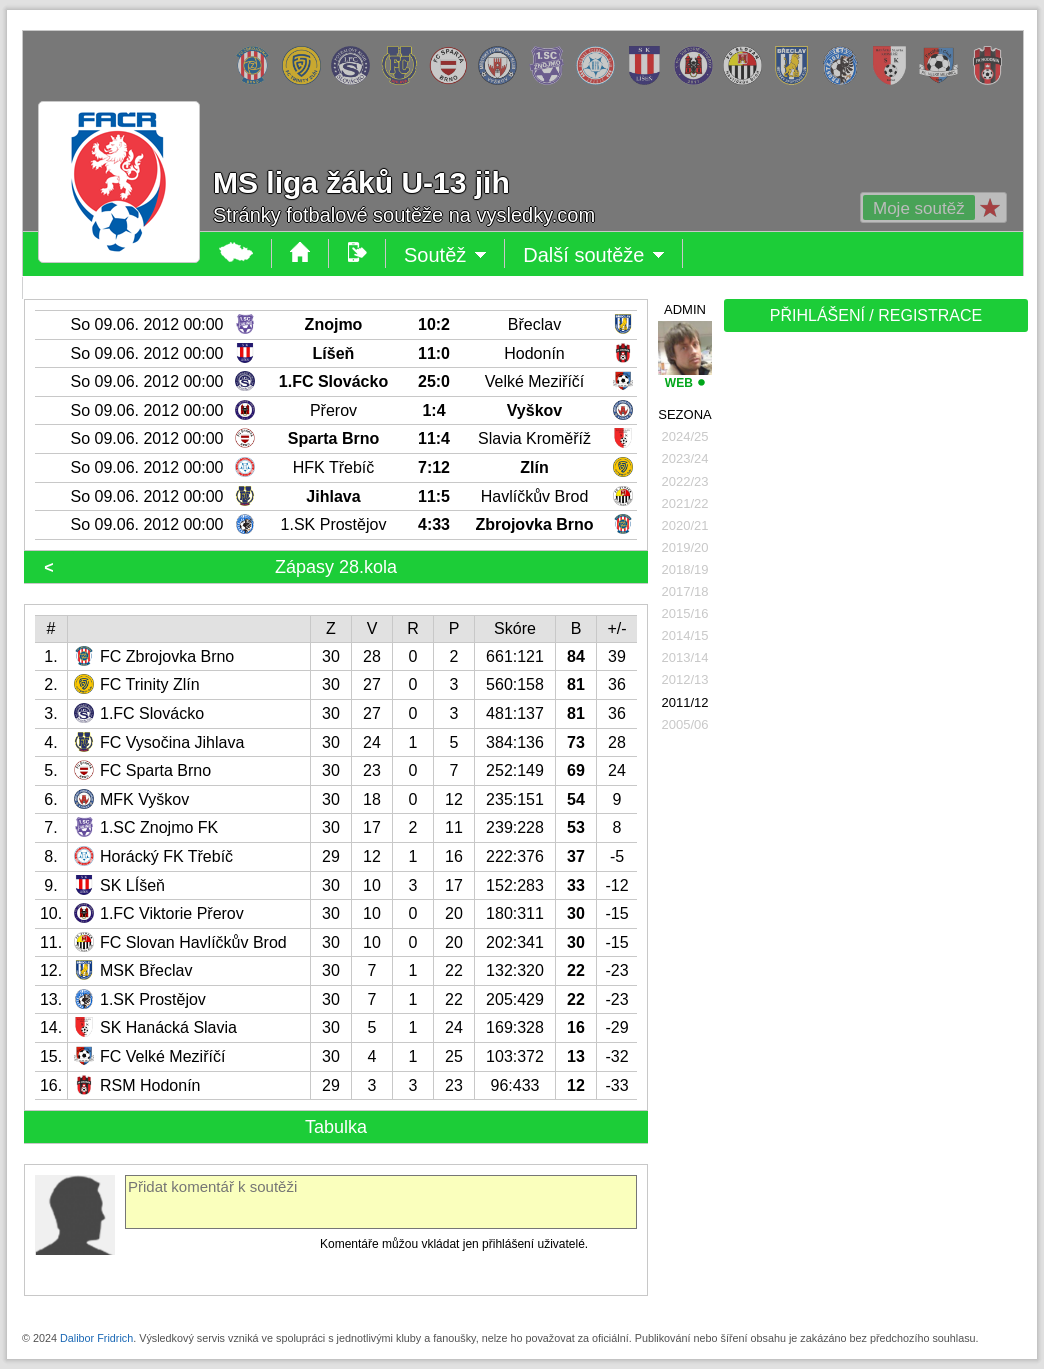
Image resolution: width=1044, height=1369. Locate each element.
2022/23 (685, 481)
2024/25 (685, 436)
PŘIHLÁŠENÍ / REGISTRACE (876, 315)
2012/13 (685, 679)
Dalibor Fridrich (96, 1338)
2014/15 (685, 635)
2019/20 (685, 547)
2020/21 (685, 525)
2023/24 (685, 458)
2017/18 (685, 591)
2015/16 (685, 613)
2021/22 (685, 503)
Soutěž (445, 255)
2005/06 (685, 724)
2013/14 (685, 657)
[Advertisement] (803, 652)
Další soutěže (594, 255)
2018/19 (685, 569)
